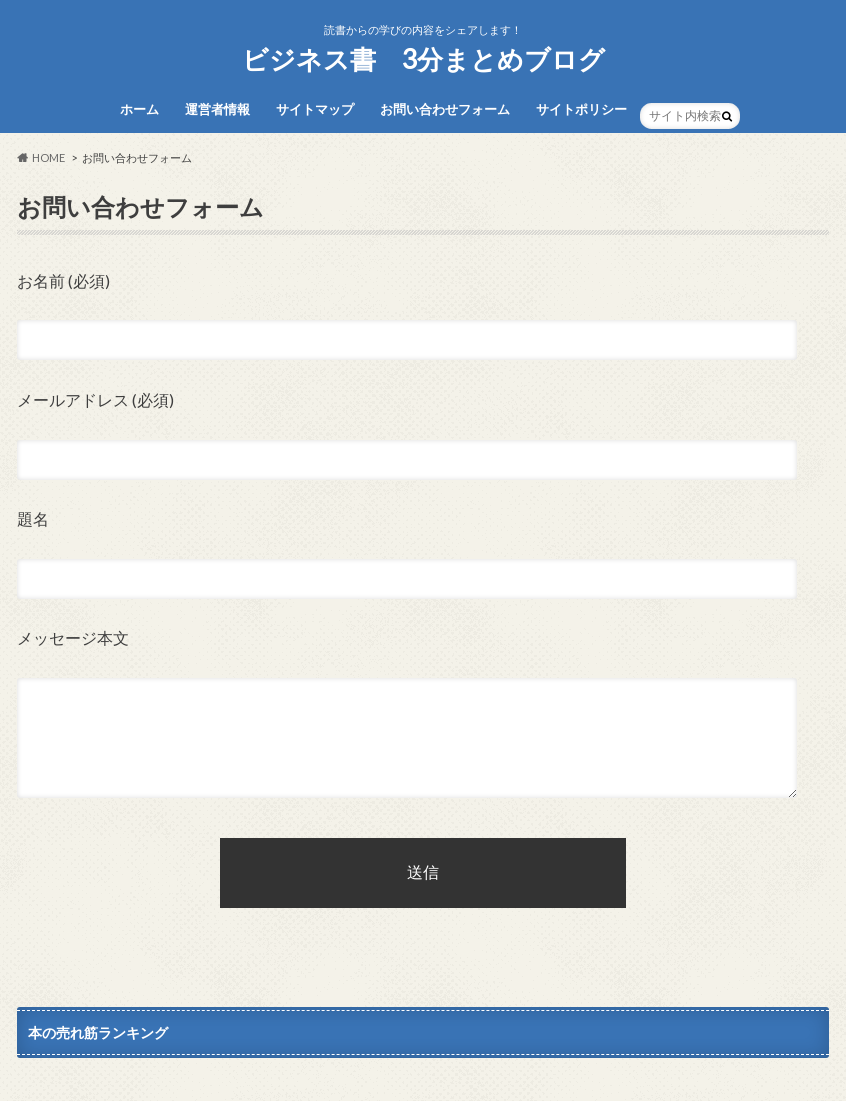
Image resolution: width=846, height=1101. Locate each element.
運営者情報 (217, 109)
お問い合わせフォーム (445, 109)
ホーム (139, 109)
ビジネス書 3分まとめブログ (423, 59)
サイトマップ (315, 109)
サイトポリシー (581, 109)
